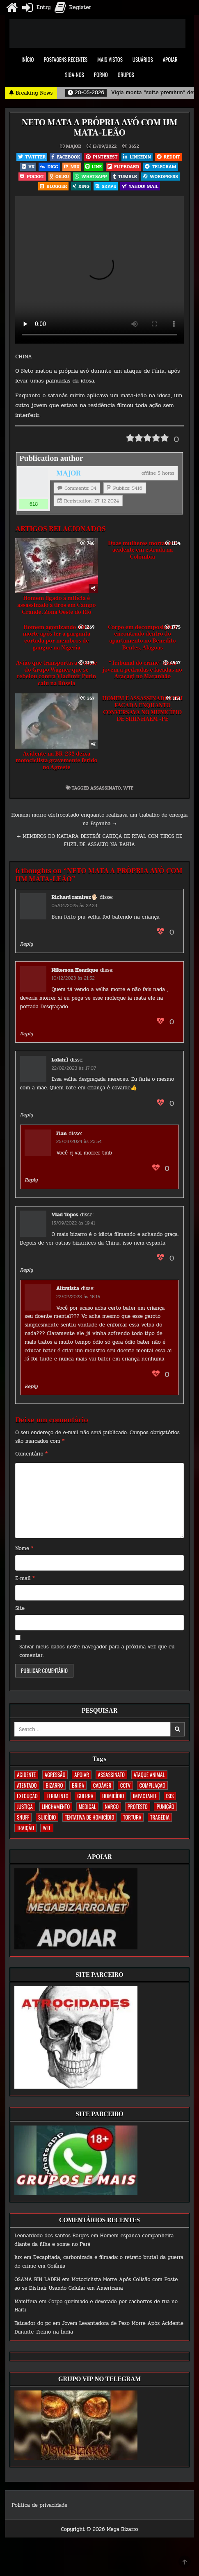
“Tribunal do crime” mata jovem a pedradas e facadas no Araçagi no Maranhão (142, 670)
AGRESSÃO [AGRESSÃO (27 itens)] (55, 1774)
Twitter (32, 157)
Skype (105, 186)
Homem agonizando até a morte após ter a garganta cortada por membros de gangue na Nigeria (56, 638)
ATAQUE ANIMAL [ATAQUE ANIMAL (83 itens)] (149, 1774)
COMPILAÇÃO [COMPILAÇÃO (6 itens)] (152, 1785)
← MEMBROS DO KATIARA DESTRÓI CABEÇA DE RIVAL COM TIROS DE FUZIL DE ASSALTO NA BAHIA (99, 840)
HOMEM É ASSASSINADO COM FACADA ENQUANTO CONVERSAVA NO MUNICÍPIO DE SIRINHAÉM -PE (142, 709)
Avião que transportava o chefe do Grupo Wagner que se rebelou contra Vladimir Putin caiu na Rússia (56, 673)
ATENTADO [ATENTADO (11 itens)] (27, 1785)
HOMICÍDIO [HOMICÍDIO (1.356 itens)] (113, 1796)
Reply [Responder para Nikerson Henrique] (26, 1034)
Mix (72, 166)
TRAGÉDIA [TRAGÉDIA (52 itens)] (159, 1817)
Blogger (53, 186)
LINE (93, 166)
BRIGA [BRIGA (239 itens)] (78, 1785)
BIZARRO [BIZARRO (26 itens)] (54, 1785)
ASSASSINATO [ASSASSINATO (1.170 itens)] (111, 1774)
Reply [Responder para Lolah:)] (26, 1115)
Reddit (168, 157)
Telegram (160, 166)
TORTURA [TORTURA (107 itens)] (132, 1817)
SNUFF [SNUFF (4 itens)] (23, 1817)
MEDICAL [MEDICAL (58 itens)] (87, 1806)
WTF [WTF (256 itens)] (47, 1828)
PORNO (101, 74)
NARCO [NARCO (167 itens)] (112, 1806)
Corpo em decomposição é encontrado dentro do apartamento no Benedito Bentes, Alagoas (142, 638)
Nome (24, 1548)
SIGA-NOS (74, 74)
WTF (128, 788)
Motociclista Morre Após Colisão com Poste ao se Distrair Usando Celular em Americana (96, 2283)
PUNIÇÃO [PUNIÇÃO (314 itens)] (165, 1806)
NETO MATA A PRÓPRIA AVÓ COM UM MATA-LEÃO (99, 127)
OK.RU (59, 176)
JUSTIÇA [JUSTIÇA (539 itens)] (25, 1806)
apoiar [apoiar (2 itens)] (81, 1774)
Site (20, 1608)
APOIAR (170, 59)
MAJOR (73, 146)
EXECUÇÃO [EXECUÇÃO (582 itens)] (27, 1796)
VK (28, 166)
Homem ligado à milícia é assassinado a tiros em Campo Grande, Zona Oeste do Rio (56, 605)
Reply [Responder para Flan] (31, 1180)
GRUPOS (126, 74)
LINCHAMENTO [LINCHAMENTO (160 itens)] (56, 1806)
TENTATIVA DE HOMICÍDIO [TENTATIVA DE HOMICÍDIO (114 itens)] (89, 1817)
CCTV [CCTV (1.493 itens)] (125, 1785)
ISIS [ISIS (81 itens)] (170, 1796)
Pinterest (101, 157)
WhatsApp (91, 176)
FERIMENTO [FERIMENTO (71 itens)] (57, 1796)
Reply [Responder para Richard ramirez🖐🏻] (26, 944)
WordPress (160, 176)
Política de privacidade (39, 2505)
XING (81, 186)
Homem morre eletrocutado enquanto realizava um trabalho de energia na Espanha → (99, 819)
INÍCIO (27, 59)
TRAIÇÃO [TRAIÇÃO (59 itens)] (25, 1828)
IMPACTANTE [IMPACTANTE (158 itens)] (145, 1796)
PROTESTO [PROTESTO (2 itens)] (138, 1806)
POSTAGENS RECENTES (66, 59)
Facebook (65, 157)
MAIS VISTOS (110, 59)
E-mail (25, 1578)
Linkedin (137, 157)
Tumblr (125, 176)
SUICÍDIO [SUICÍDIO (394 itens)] (47, 1817)
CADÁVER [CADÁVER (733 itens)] (102, 1785)
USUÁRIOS (143, 59)
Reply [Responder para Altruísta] (31, 1386)
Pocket (32, 176)
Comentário (31, 1454)
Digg (49, 166)
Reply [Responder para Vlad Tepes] (26, 1270)
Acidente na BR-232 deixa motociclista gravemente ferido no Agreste (56, 761)
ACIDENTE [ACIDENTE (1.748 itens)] (26, 1774)
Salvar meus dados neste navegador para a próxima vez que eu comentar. (96, 1651)
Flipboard (123, 166)
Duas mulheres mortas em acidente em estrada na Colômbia (142, 550)
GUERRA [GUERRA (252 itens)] (85, 1796)
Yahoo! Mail (140, 186)
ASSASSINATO (105, 788)
